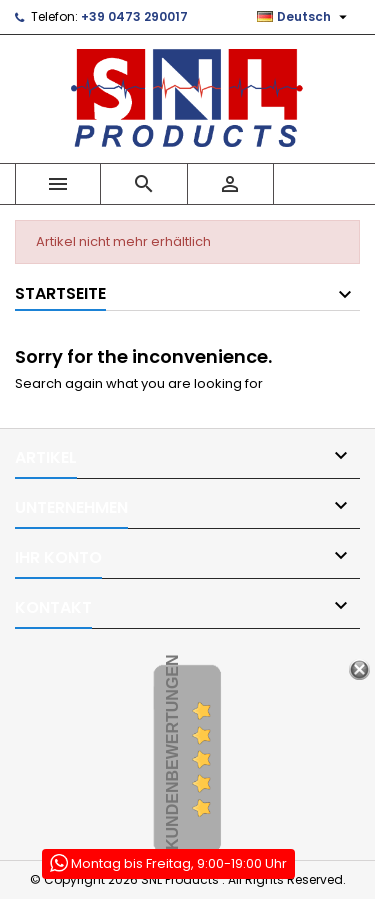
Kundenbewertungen (172, 752)
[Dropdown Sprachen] (304, 17)
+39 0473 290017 (134, 16)
